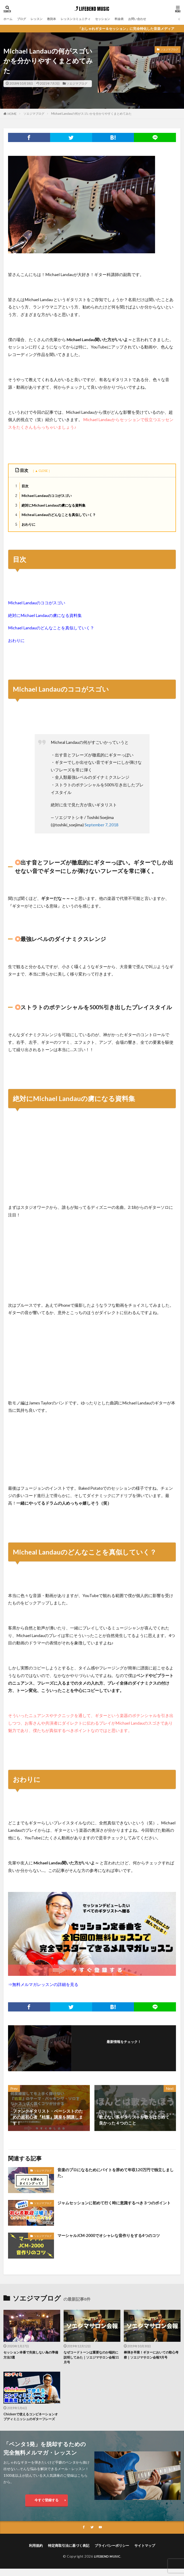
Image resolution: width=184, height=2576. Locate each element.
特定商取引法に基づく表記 (68, 2553)
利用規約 (36, 2553)
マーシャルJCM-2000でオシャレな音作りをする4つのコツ (111, 2235)
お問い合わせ (152, 19)
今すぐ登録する (46, 2507)
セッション (114, 19)
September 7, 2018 (101, 824)
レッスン (40, 19)
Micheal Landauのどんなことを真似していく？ (54, 514)
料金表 (132, 19)
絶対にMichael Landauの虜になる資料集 (49, 505)
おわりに (24, 524)
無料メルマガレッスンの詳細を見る (45, 1984)
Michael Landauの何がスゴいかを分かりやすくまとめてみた (91, 113)
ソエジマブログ (76, 83)
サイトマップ (144, 2553)
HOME (12, 114)
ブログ (23, 19)
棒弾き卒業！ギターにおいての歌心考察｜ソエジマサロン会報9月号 (151, 2355)
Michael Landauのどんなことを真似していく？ (51, 627)
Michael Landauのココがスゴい (42, 495)
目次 (21, 486)
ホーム (8, 19)
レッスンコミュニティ (84, 19)
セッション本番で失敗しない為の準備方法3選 (31, 2355)
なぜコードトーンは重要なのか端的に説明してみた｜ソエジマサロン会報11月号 (91, 2357)
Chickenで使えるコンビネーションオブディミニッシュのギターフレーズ (31, 2420)
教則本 (57, 19)
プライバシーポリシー (112, 2553)
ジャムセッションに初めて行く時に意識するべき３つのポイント (115, 2205)
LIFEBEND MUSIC (107, 2564)
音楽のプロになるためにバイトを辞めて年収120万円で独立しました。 (116, 2173)
